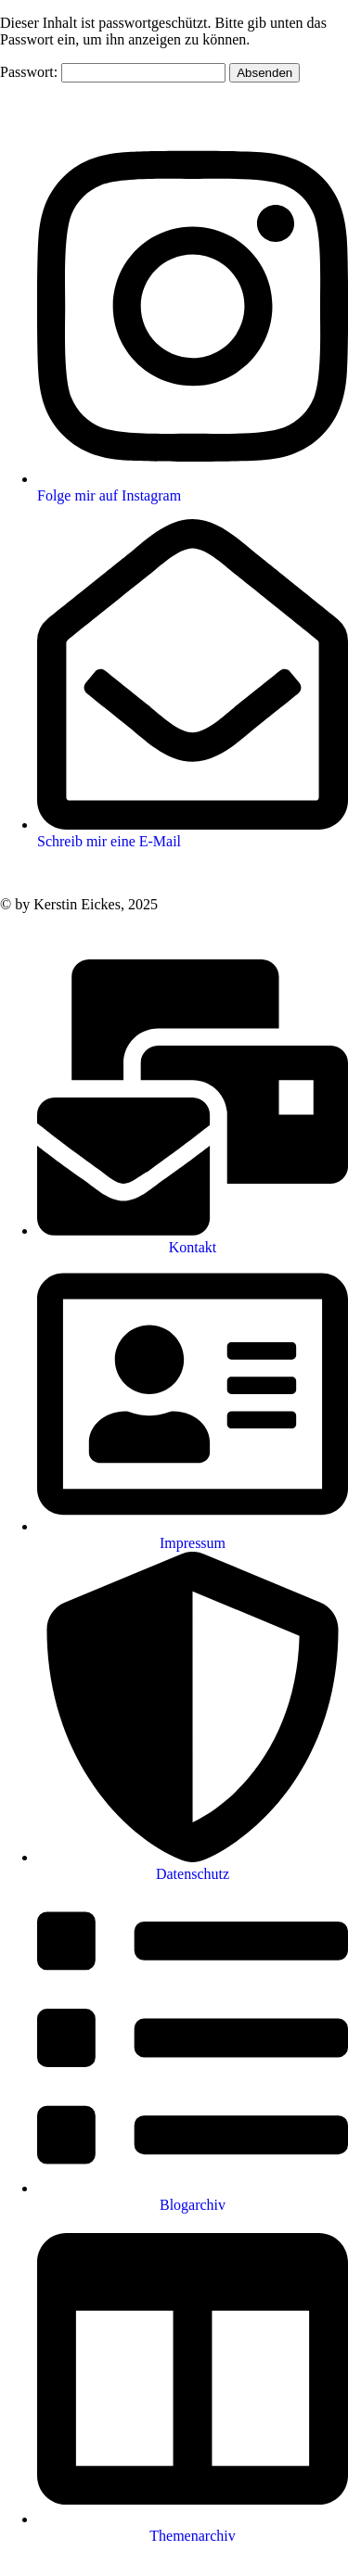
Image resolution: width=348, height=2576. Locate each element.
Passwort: (113, 72)
